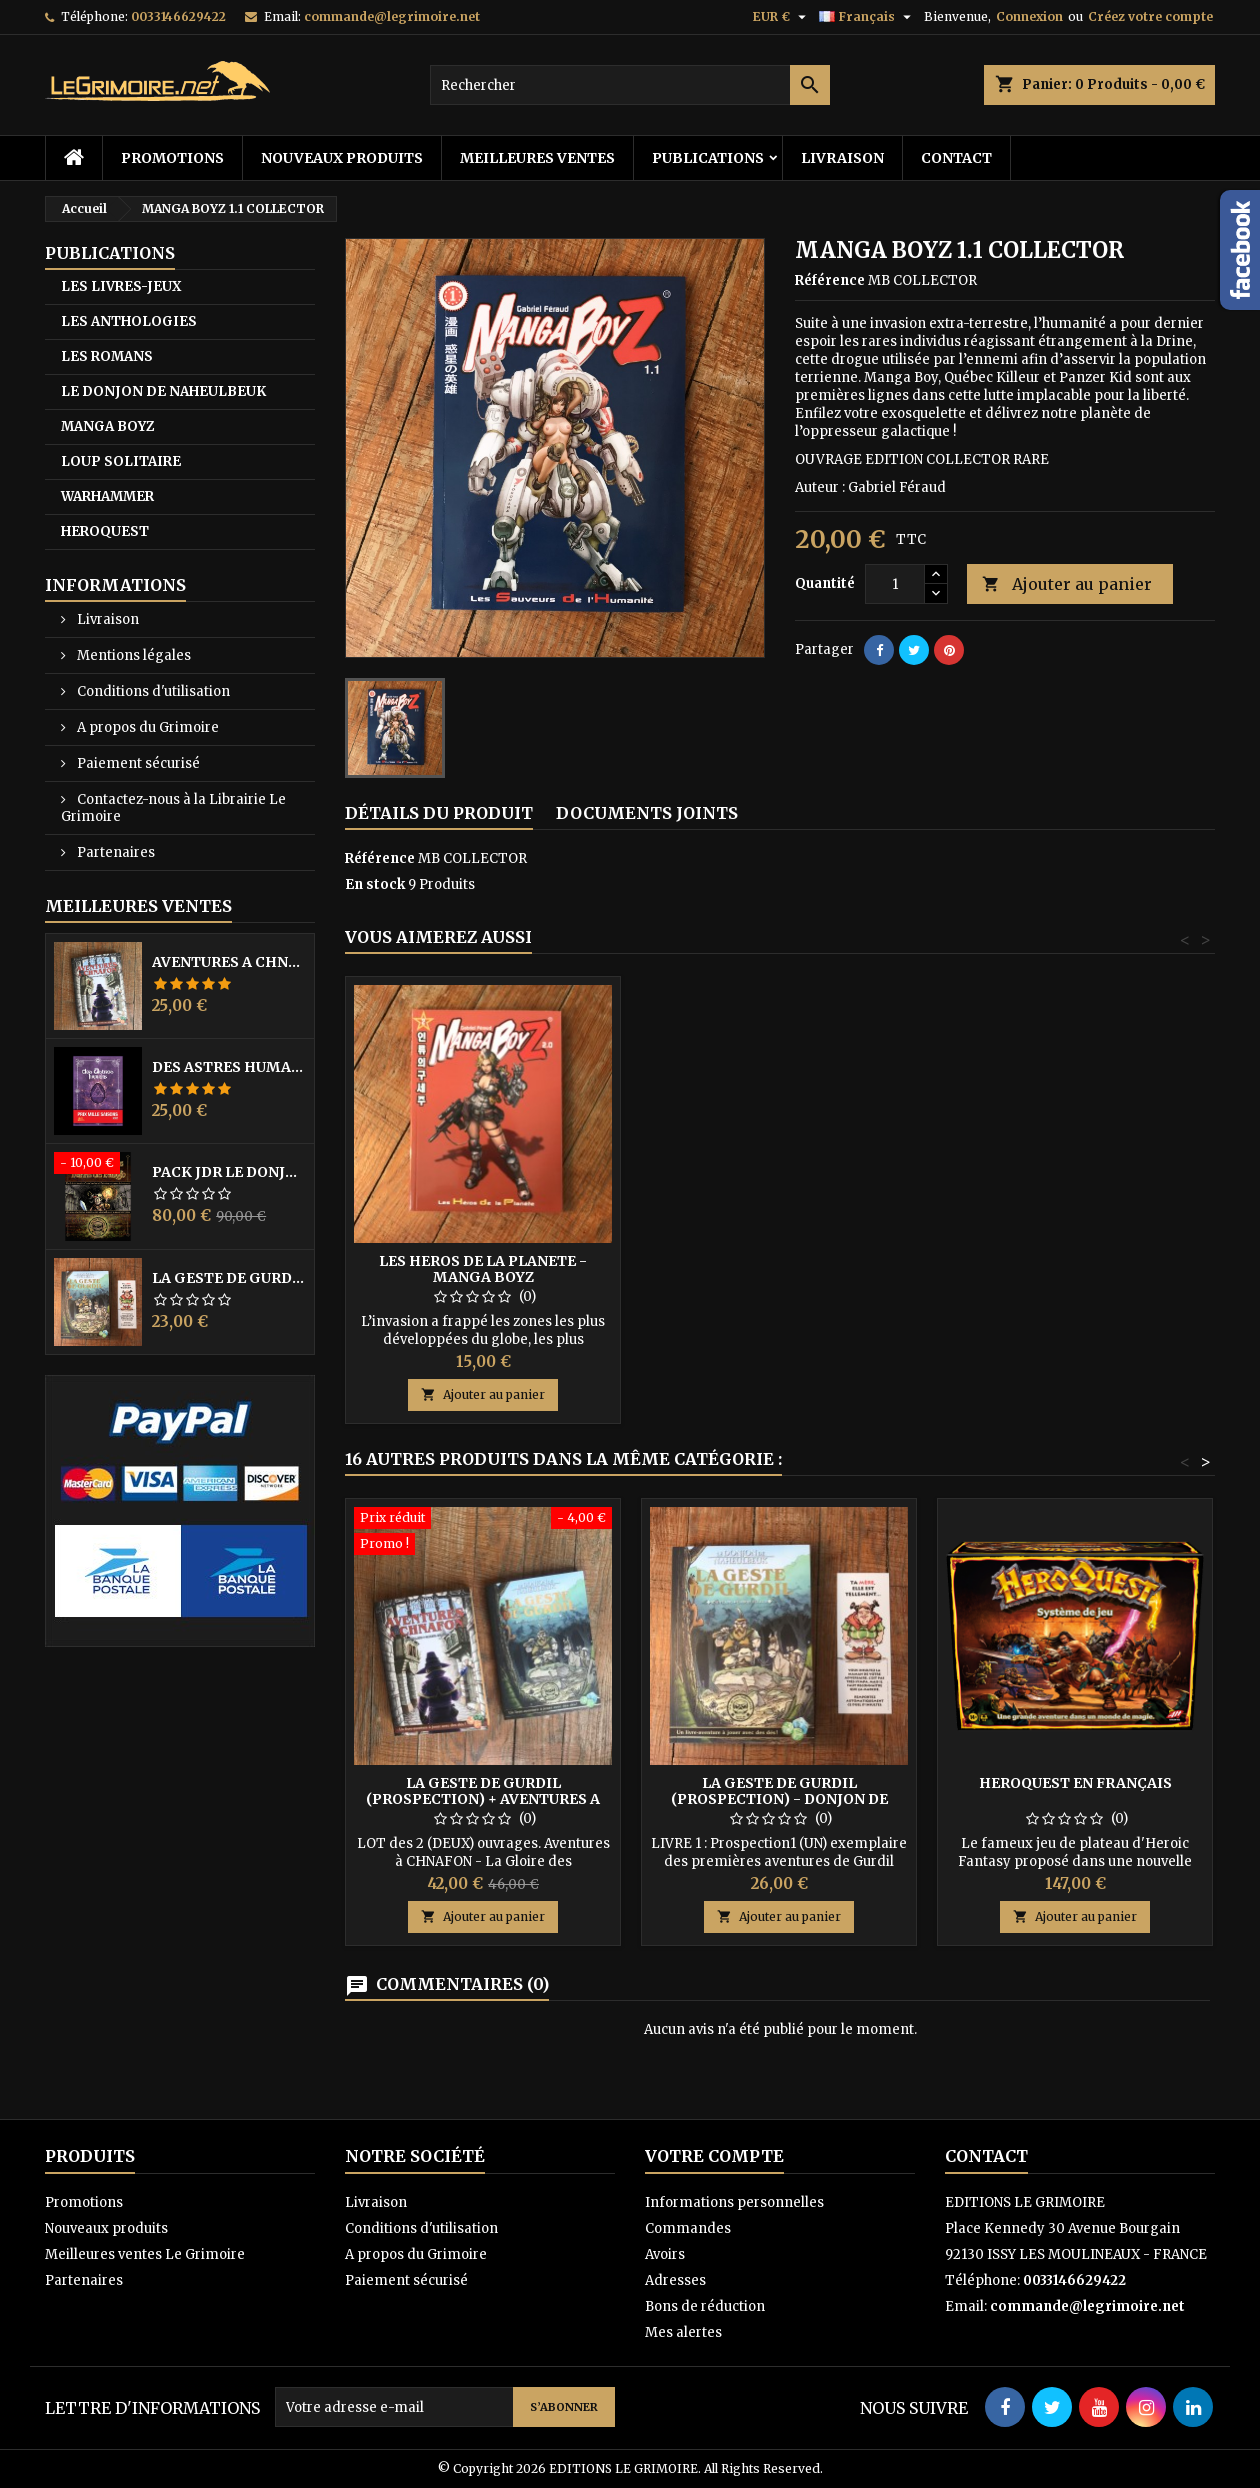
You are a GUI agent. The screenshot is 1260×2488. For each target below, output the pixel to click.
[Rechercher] (630, 85)
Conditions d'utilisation (152, 691)
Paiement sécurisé (137, 763)
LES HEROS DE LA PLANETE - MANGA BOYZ (483, 1269)
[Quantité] (895, 584)
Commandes (688, 2228)
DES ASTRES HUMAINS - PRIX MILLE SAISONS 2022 (229, 1067)
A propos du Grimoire (146, 727)
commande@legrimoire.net (392, 16)
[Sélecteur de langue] (867, 17)
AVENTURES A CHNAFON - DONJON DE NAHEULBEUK (229, 962)
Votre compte (714, 2156)
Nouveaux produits (342, 158)
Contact (956, 158)
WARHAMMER (107, 496)
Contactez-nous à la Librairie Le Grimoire (173, 808)
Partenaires (114, 852)
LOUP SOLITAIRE (121, 461)
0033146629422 (178, 16)
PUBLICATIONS (708, 158)
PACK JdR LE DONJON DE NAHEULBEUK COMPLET (229, 1172)
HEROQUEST (105, 531)
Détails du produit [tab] (439, 813)
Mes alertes (683, 2332)
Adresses (675, 2280)
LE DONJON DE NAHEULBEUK (163, 391)
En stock (375, 884)
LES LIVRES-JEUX (121, 286)
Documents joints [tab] (647, 813)
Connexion (1029, 16)
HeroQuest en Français (1075, 1783)
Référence (830, 280)
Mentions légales (132, 655)
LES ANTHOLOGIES (129, 321)
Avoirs (665, 2254)
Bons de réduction (705, 2306)
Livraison (842, 158)
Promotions (172, 158)
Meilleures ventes (537, 158)
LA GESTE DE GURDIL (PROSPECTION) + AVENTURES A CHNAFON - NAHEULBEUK (483, 1799)
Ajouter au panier (1067, 584)
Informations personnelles (734, 2202)
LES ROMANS (107, 356)
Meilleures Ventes (138, 906)
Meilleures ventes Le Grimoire (145, 2254)
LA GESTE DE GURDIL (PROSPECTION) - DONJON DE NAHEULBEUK (229, 1278)
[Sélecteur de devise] (782, 17)
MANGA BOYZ (107, 426)
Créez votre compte (1150, 16)
